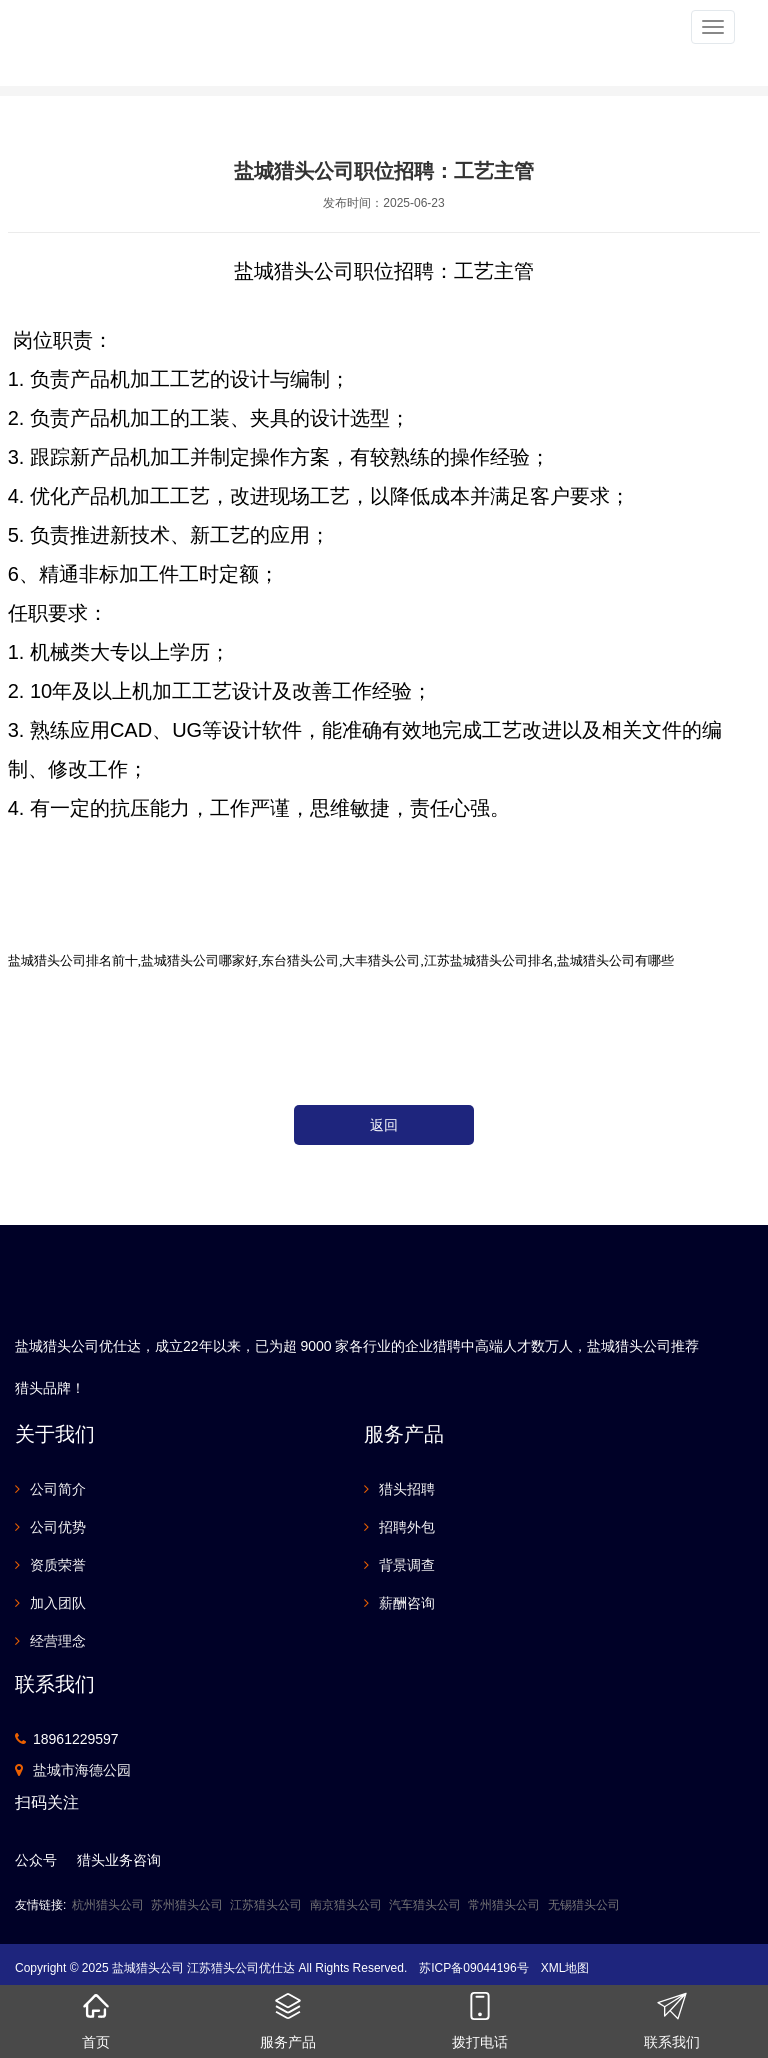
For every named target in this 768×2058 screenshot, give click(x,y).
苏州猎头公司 (187, 1905)
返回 (384, 1125)
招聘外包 (407, 1527)
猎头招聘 (407, 1489)
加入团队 (58, 1603)
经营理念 (58, 1641)
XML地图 (565, 1968)
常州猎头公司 (504, 1905)
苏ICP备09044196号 (473, 1968)
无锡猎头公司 (584, 1905)
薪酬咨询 (407, 1603)
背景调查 (407, 1565)
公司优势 (58, 1527)
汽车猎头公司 (425, 1905)
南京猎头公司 (346, 1905)
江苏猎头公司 (266, 1905)
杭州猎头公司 (108, 1905)
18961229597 (76, 1739)
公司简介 (58, 1489)
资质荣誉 (58, 1565)
